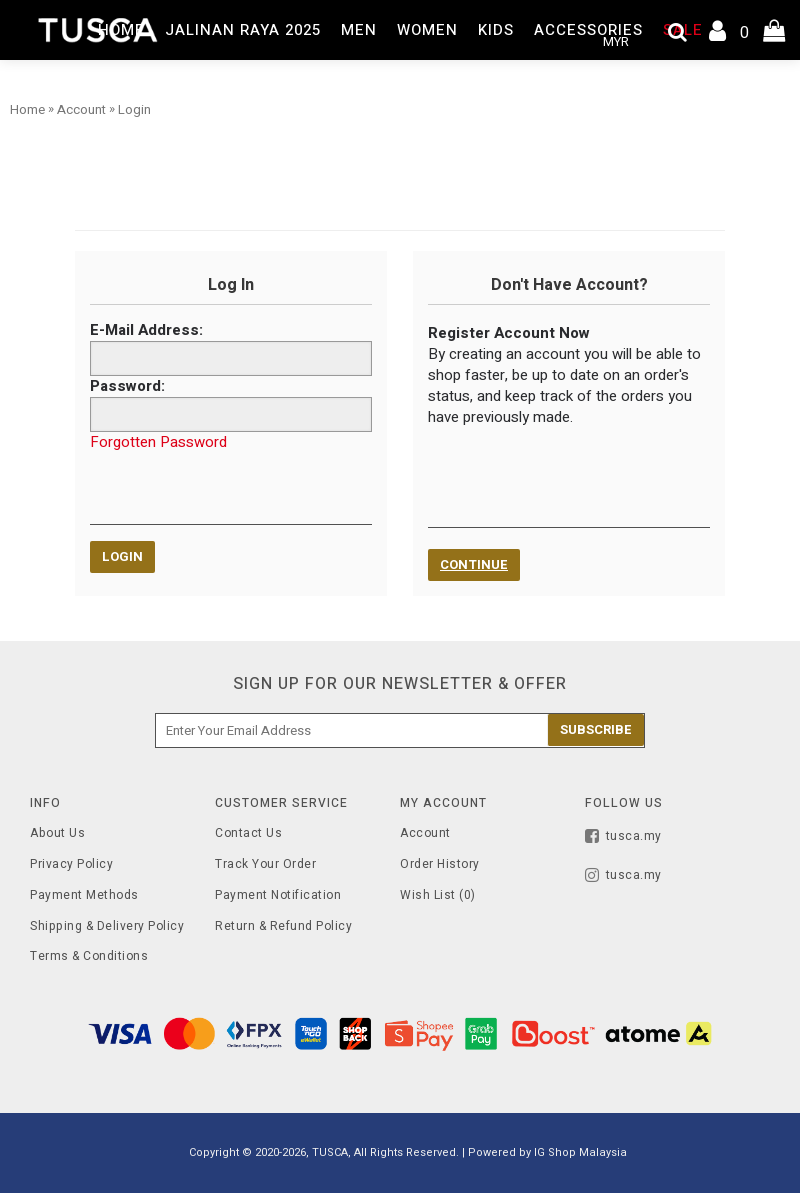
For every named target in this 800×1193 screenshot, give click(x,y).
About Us (57, 833)
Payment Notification (278, 895)
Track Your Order (265, 864)
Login (122, 556)
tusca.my (623, 837)
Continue (474, 564)
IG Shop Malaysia (580, 1152)
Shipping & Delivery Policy (107, 926)
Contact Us (248, 833)
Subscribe (596, 729)
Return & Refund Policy (283, 926)
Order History (440, 864)
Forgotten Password (158, 442)
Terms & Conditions (89, 956)
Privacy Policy (71, 864)
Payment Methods (84, 895)
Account (425, 833)
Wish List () (438, 895)
